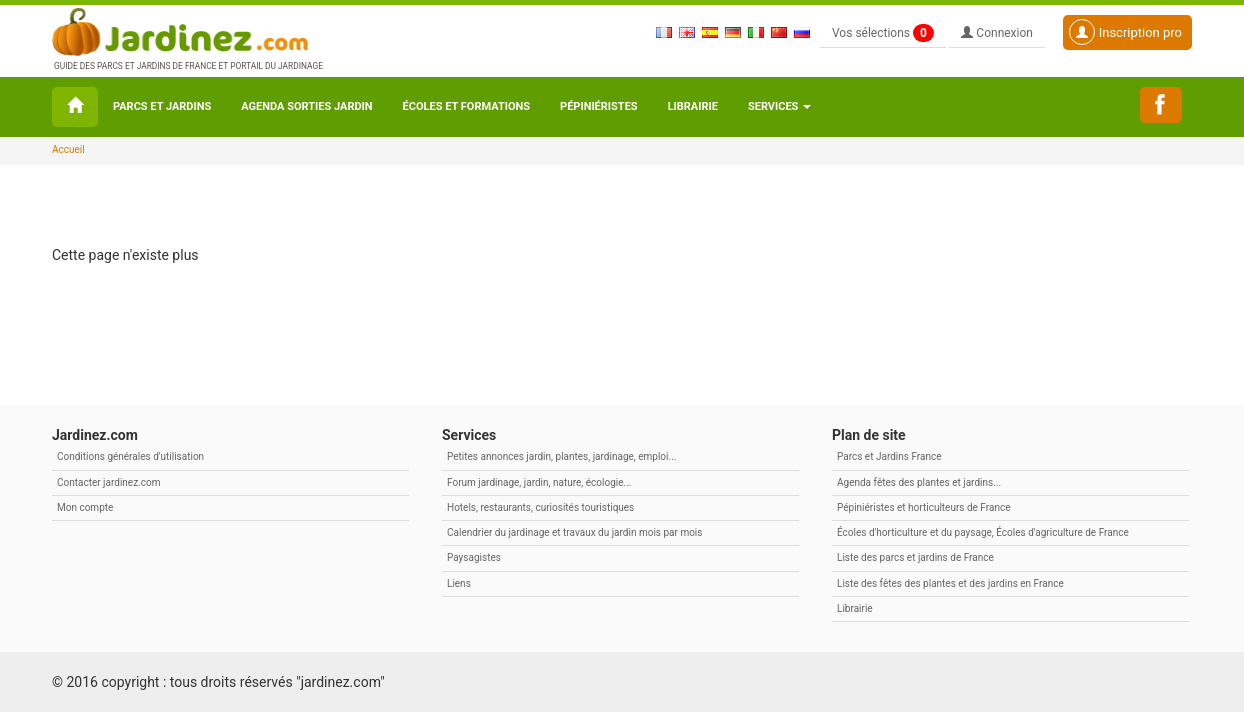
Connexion (997, 33)
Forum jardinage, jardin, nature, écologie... (539, 482)
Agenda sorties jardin (306, 106)
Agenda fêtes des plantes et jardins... (919, 482)
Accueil (68, 149)
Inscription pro (1125, 32)
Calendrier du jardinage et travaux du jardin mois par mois (574, 532)
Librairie (693, 106)
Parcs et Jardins (162, 106)
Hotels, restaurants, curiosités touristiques (540, 507)
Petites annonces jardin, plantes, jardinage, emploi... (561, 456)
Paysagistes (474, 557)
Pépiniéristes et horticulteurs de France (923, 507)
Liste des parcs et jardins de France (915, 557)
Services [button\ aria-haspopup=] (779, 106)
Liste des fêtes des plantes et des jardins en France (950, 583)
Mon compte (85, 507)
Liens (459, 583)
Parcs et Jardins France (889, 456)
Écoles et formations (466, 106)
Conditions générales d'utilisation (130, 456)
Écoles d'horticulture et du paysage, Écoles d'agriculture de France (983, 532)
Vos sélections (883, 33)
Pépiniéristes (599, 106)
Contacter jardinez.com (108, 482)
